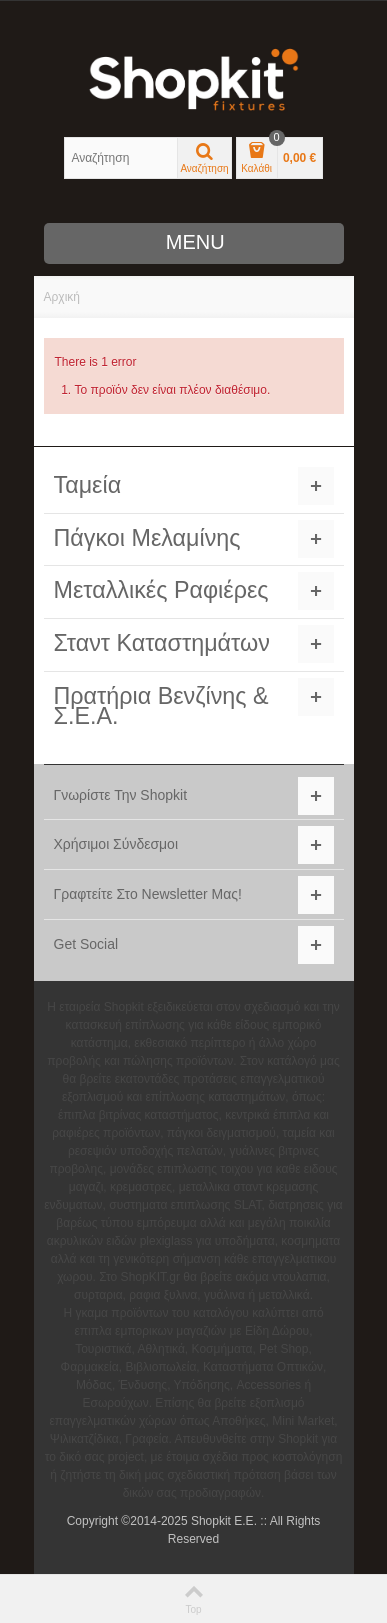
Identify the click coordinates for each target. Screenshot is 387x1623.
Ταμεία (88, 485)
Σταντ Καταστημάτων (162, 643)
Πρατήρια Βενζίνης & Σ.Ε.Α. (161, 706)
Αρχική (62, 297)
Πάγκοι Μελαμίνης (147, 538)
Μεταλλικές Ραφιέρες (161, 590)
